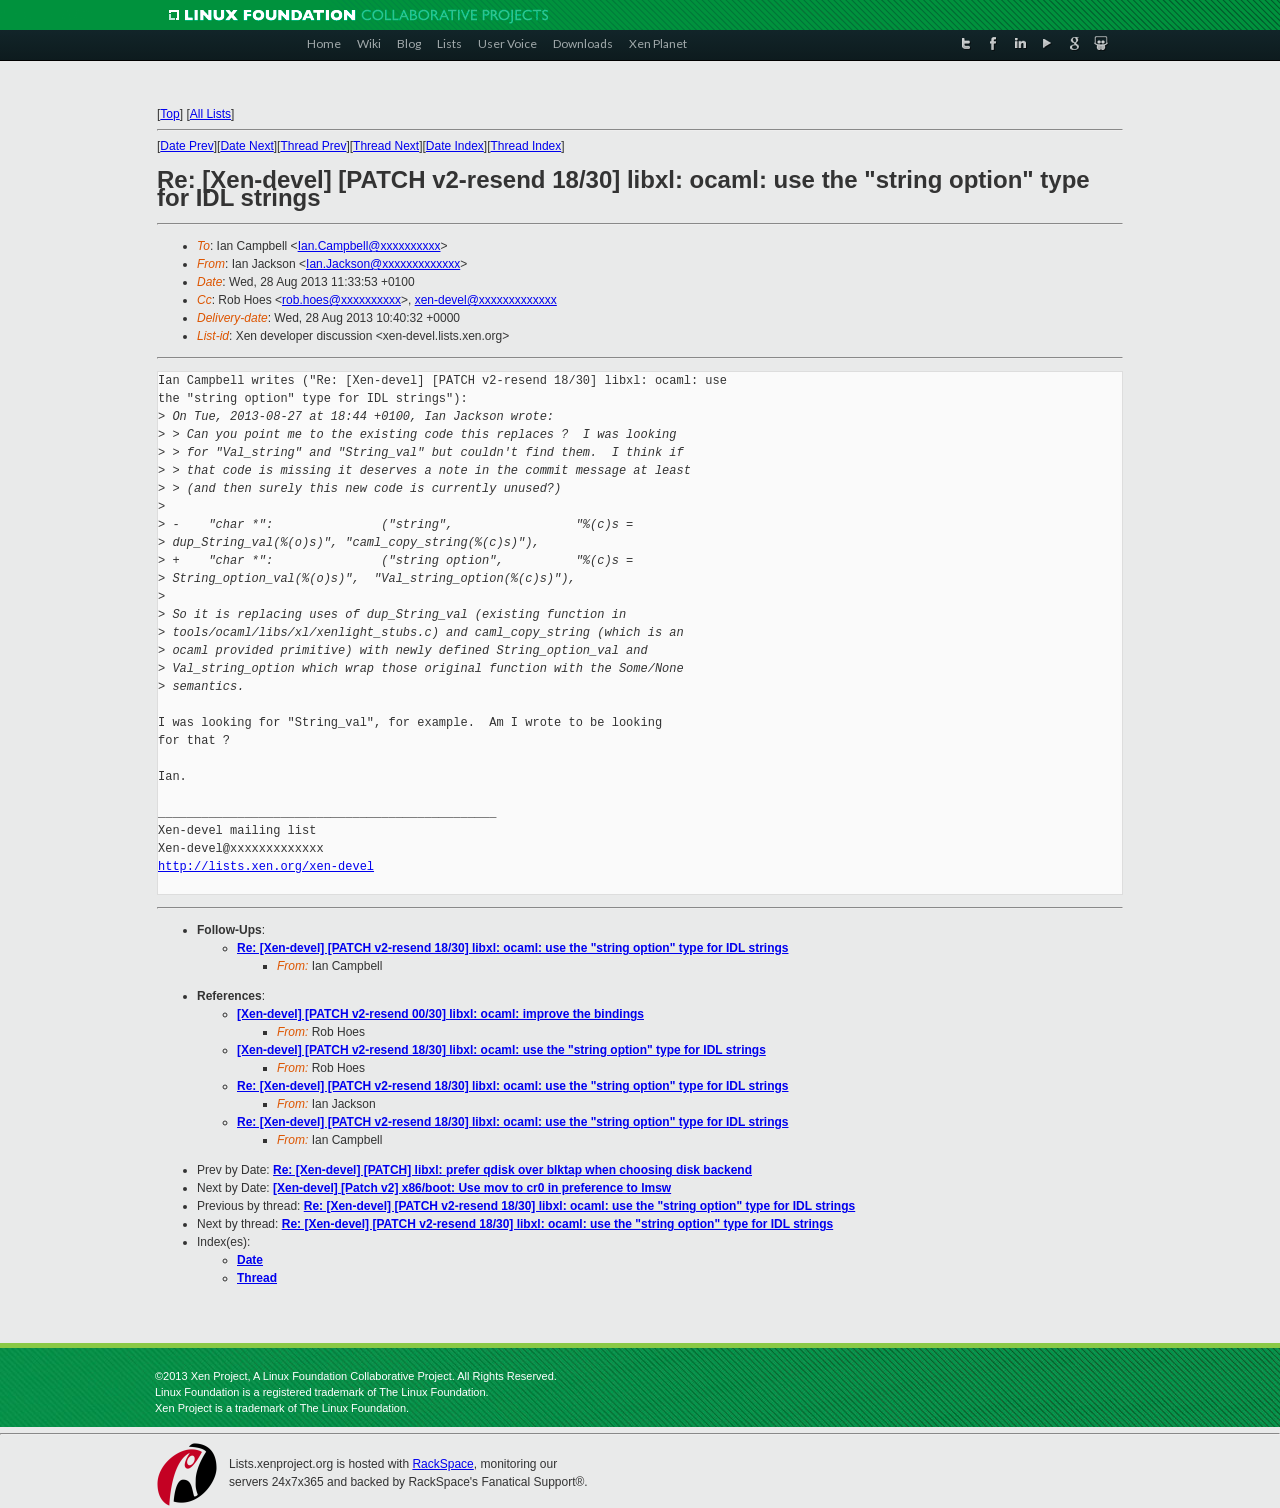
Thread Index (526, 146)
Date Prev (186, 146)
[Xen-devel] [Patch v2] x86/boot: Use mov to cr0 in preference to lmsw (472, 1188)
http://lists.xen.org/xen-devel (266, 866)
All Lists (210, 114)
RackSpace (442, 1464)
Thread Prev (313, 146)
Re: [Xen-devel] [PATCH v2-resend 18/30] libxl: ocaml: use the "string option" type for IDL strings (512, 948)
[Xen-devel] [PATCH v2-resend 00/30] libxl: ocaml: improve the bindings (440, 1014)
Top (169, 114)
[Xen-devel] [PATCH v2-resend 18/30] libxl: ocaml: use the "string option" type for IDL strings (501, 1050)
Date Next (246, 146)
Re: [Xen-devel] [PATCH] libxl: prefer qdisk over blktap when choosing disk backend (512, 1170)
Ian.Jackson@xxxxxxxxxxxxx (383, 264)
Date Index (455, 146)
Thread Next (386, 146)
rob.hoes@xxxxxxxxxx (341, 300)
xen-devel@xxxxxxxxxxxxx (486, 300)
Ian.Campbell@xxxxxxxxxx (369, 246)
